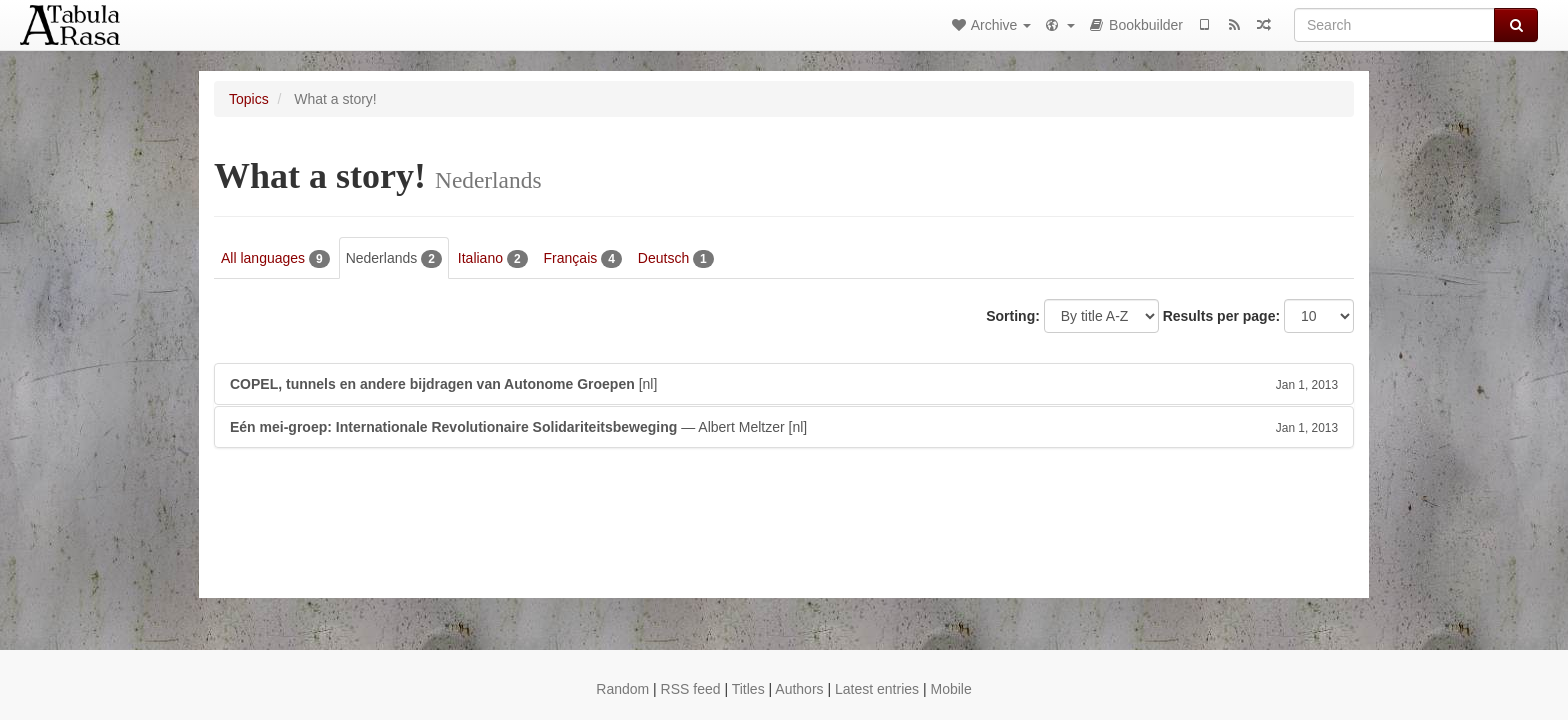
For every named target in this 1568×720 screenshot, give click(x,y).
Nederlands (394, 259)
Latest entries (877, 689)
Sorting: (1013, 316)
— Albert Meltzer (784, 427)
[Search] (1394, 25)
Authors (799, 689)
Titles (748, 689)
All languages (275, 259)
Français (583, 259)
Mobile (950, 689)
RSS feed (691, 689)
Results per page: (1221, 316)
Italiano (493, 259)
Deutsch (676, 259)
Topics (249, 99)
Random (622, 689)
